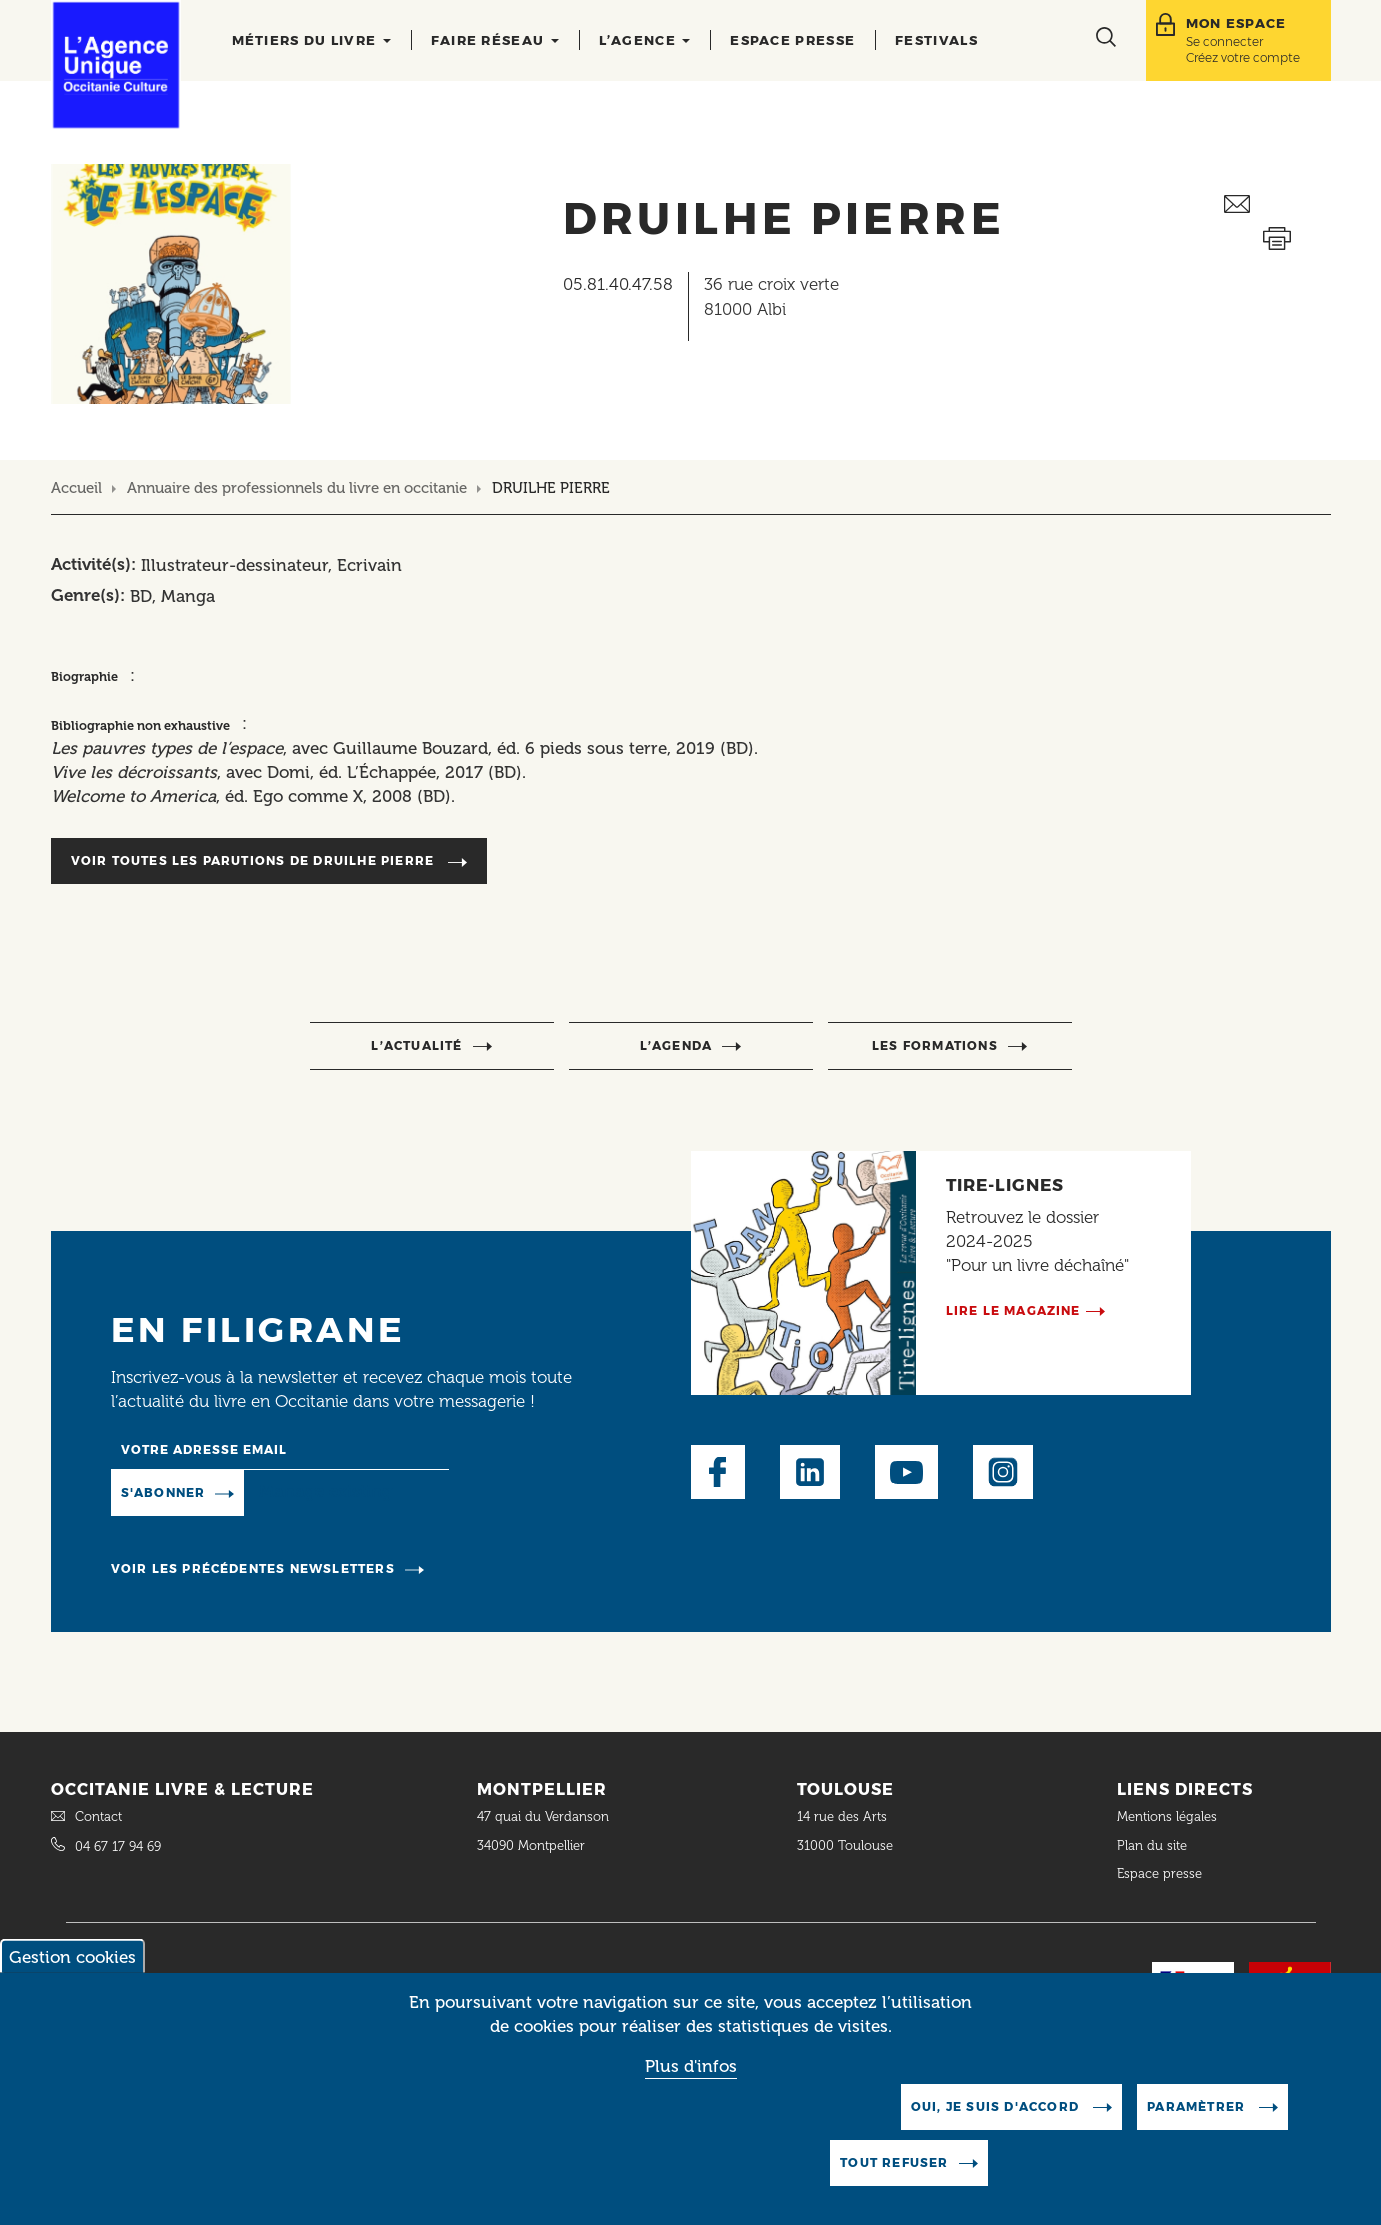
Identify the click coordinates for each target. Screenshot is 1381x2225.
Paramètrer (1198, 2131)
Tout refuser (894, 2187)
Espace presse (792, 40)
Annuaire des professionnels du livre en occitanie (297, 488)
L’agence (645, 40)
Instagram (1003, 1472)
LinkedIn (810, 1472)
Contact (98, 1816)
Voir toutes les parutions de (255, 860)
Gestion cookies (72, 1982)
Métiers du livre (311, 40)
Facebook (718, 1472)
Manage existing (325, 1491)
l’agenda (676, 1045)
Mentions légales (1169, 1816)
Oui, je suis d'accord (997, 2131)
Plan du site (1152, 1845)
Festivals (936, 40)
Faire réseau (495, 40)
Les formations (935, 1045)
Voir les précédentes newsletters (253, 1568)
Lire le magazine (1013, 1310)
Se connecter (1224, 41)
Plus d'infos (691, 2090)
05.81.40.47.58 (618, 284)
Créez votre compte (1243, 57)
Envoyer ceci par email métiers (1277, 204)
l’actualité (416, 1045)
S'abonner (163, 1492)
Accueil (76, 488)
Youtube (906, 1472)
